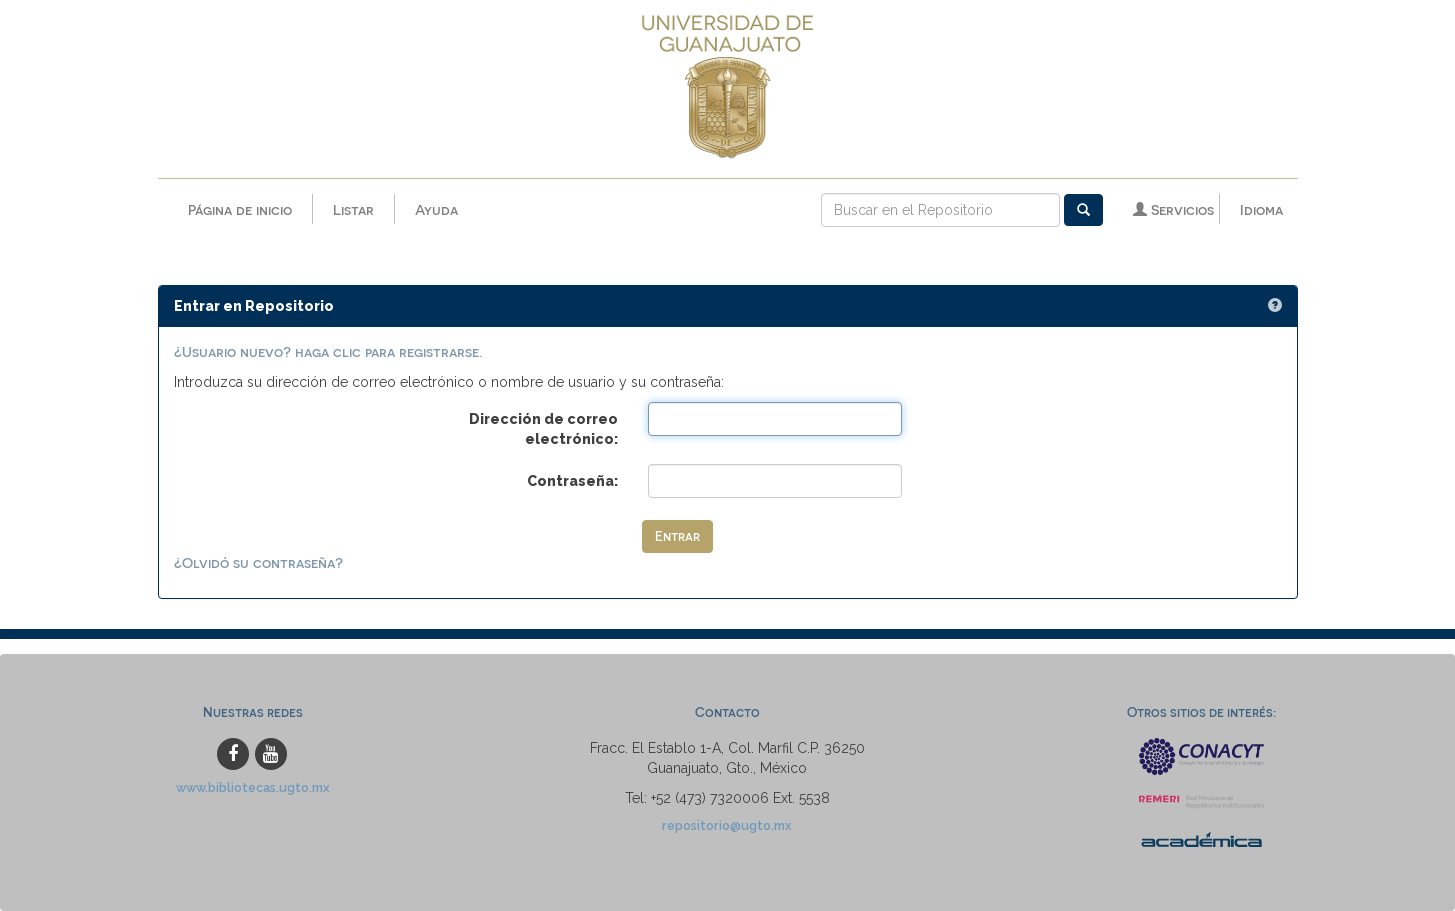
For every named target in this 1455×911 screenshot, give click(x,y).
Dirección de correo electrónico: (543, 429)
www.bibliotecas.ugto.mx (253, 787)
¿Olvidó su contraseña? (258, 562)
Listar (353, 209)
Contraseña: (572, 481)
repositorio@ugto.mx (727, 825)
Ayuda (436, 209)
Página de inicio (240, 209)
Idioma (1261, 209)
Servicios (1173, 209)
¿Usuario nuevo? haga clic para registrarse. (328, 351)
